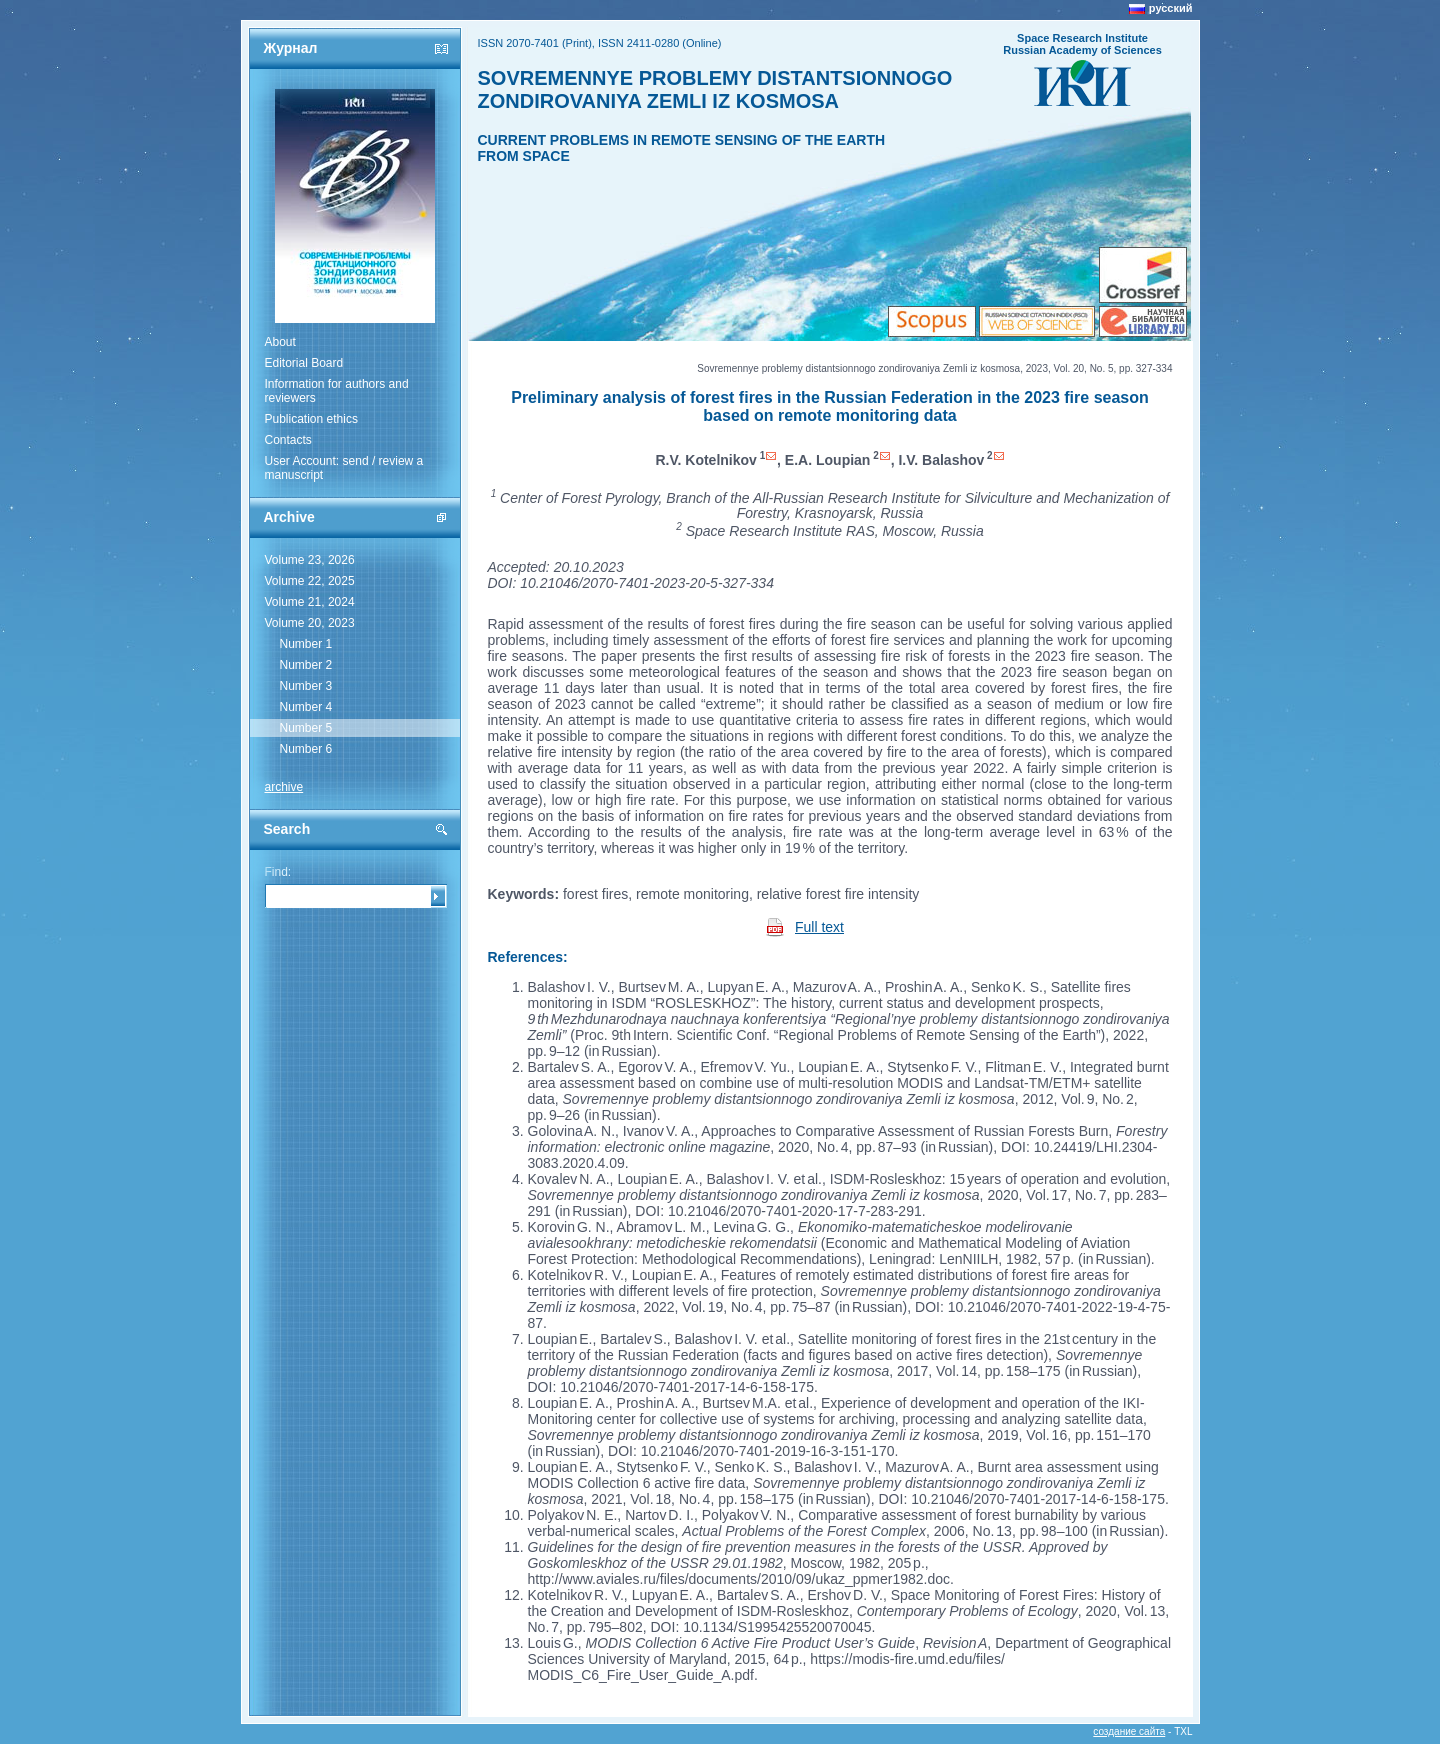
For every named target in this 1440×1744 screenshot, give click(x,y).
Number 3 (306, 686)
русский (1171, 8)
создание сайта (1129, 1731)
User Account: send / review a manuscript (344, 468)
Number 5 (306, 728)
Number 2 (306, 665)
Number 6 (306, 749)
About (280, 342)
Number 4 (306, 707)
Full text (819, 927)
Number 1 (306, 644)
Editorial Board (304, 363)
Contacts (288, 440)
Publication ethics (311, 419)
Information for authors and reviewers (337, 391)
